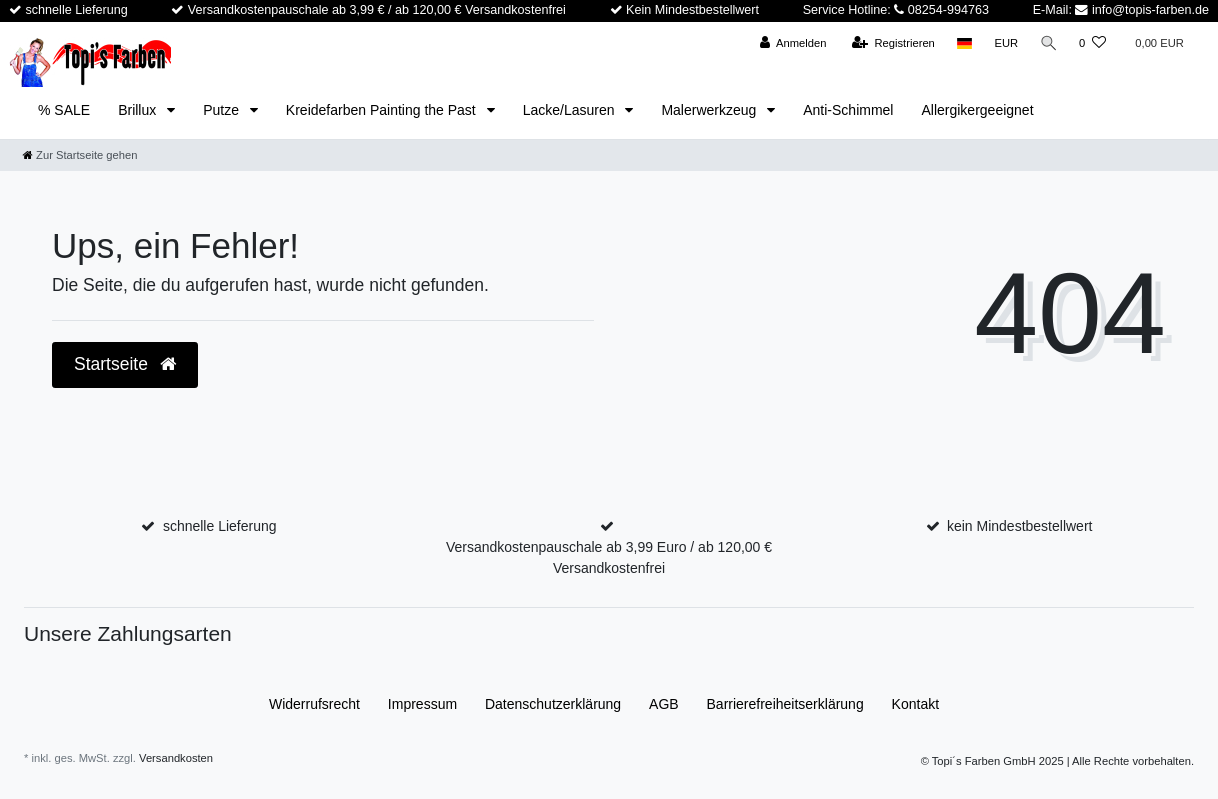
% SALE (64, 110)
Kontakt (915, 704)
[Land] (963, 43)
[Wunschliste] (1092, 43)
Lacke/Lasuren (571, 110)
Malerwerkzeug (710, 110)
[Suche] (1048, 43)
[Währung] (1005, 43)
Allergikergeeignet (977, 110)
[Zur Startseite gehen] (80, 155)
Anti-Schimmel (848, 110)
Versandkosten (176, 758)
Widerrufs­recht (314, 704)
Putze (223, 110)
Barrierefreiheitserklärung (785, 704)
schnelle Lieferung (220, 526)
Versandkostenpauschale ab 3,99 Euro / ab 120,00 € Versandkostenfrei (609, 557)
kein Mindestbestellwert (1020, 526)
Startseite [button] (125, 364)
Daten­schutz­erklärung (553, 704)
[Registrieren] (891, 43)
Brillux (139, 110)
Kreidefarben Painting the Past (383, 110)
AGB (664, 704)
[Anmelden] (791, 43)
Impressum (422, 704)
